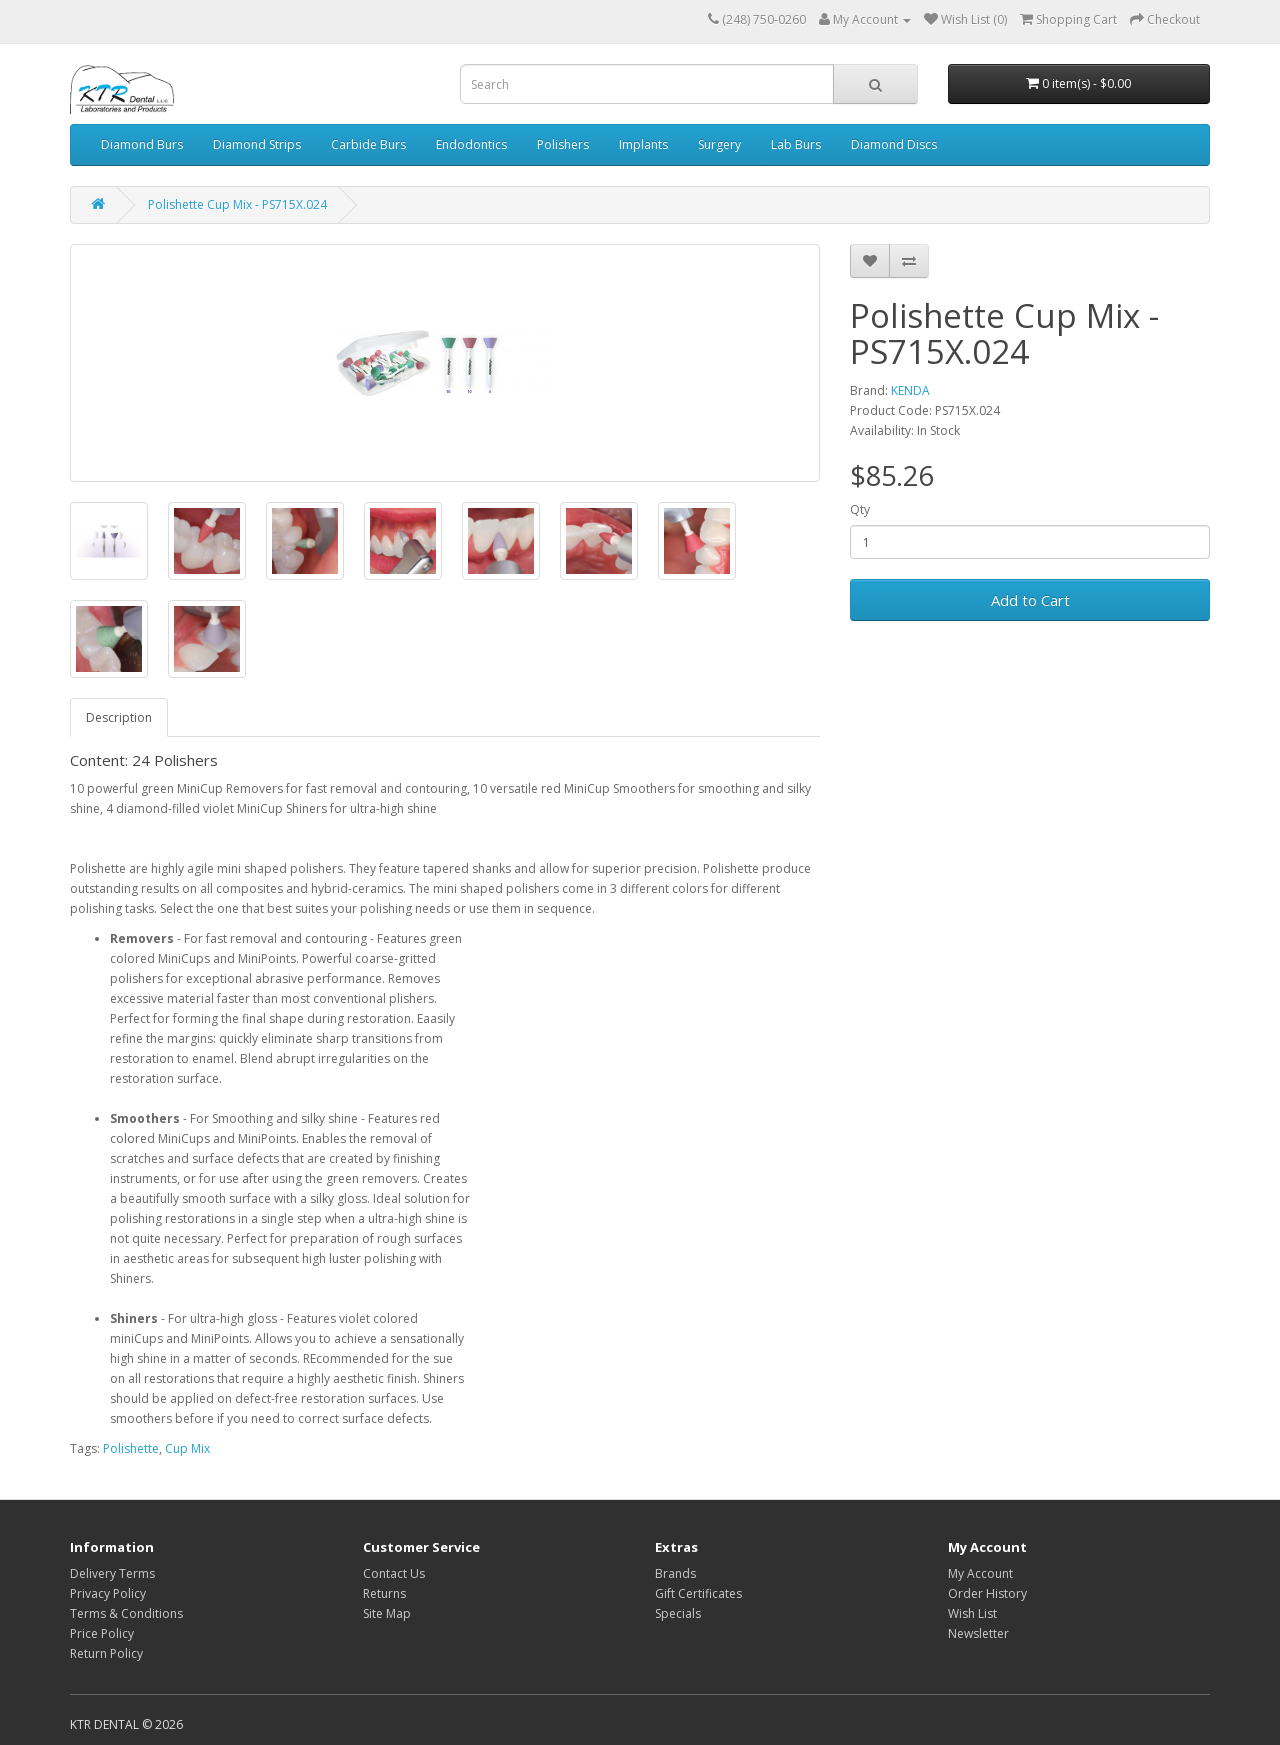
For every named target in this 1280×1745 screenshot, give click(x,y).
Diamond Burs (142, 144)
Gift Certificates (698, 1593)
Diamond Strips (257, 144)
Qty (860, 509)
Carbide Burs (368, 144)
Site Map (387, 1613)
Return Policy (106, 1653)
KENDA (910, 390)
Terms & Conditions (126, 1613)
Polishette (131, 1448)
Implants (643, 144)
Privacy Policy (108, 1593)
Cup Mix (187, 1448)
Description (119, 717)
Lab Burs (796, 144)
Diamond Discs (894, 144)
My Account (980, 1573)
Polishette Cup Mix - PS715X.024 (237, 204)
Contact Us (394, 1573)
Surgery (719, 144)
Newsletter (978, 1633)
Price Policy (102, 1633)
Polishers (563, 144)
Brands (675, 1573)
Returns (384, 1593)
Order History (987, 1593)
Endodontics (471, 144)
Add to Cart (1030, 600)
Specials (678, 1613)
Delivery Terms (112, 1573)
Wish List (972, 1613)
